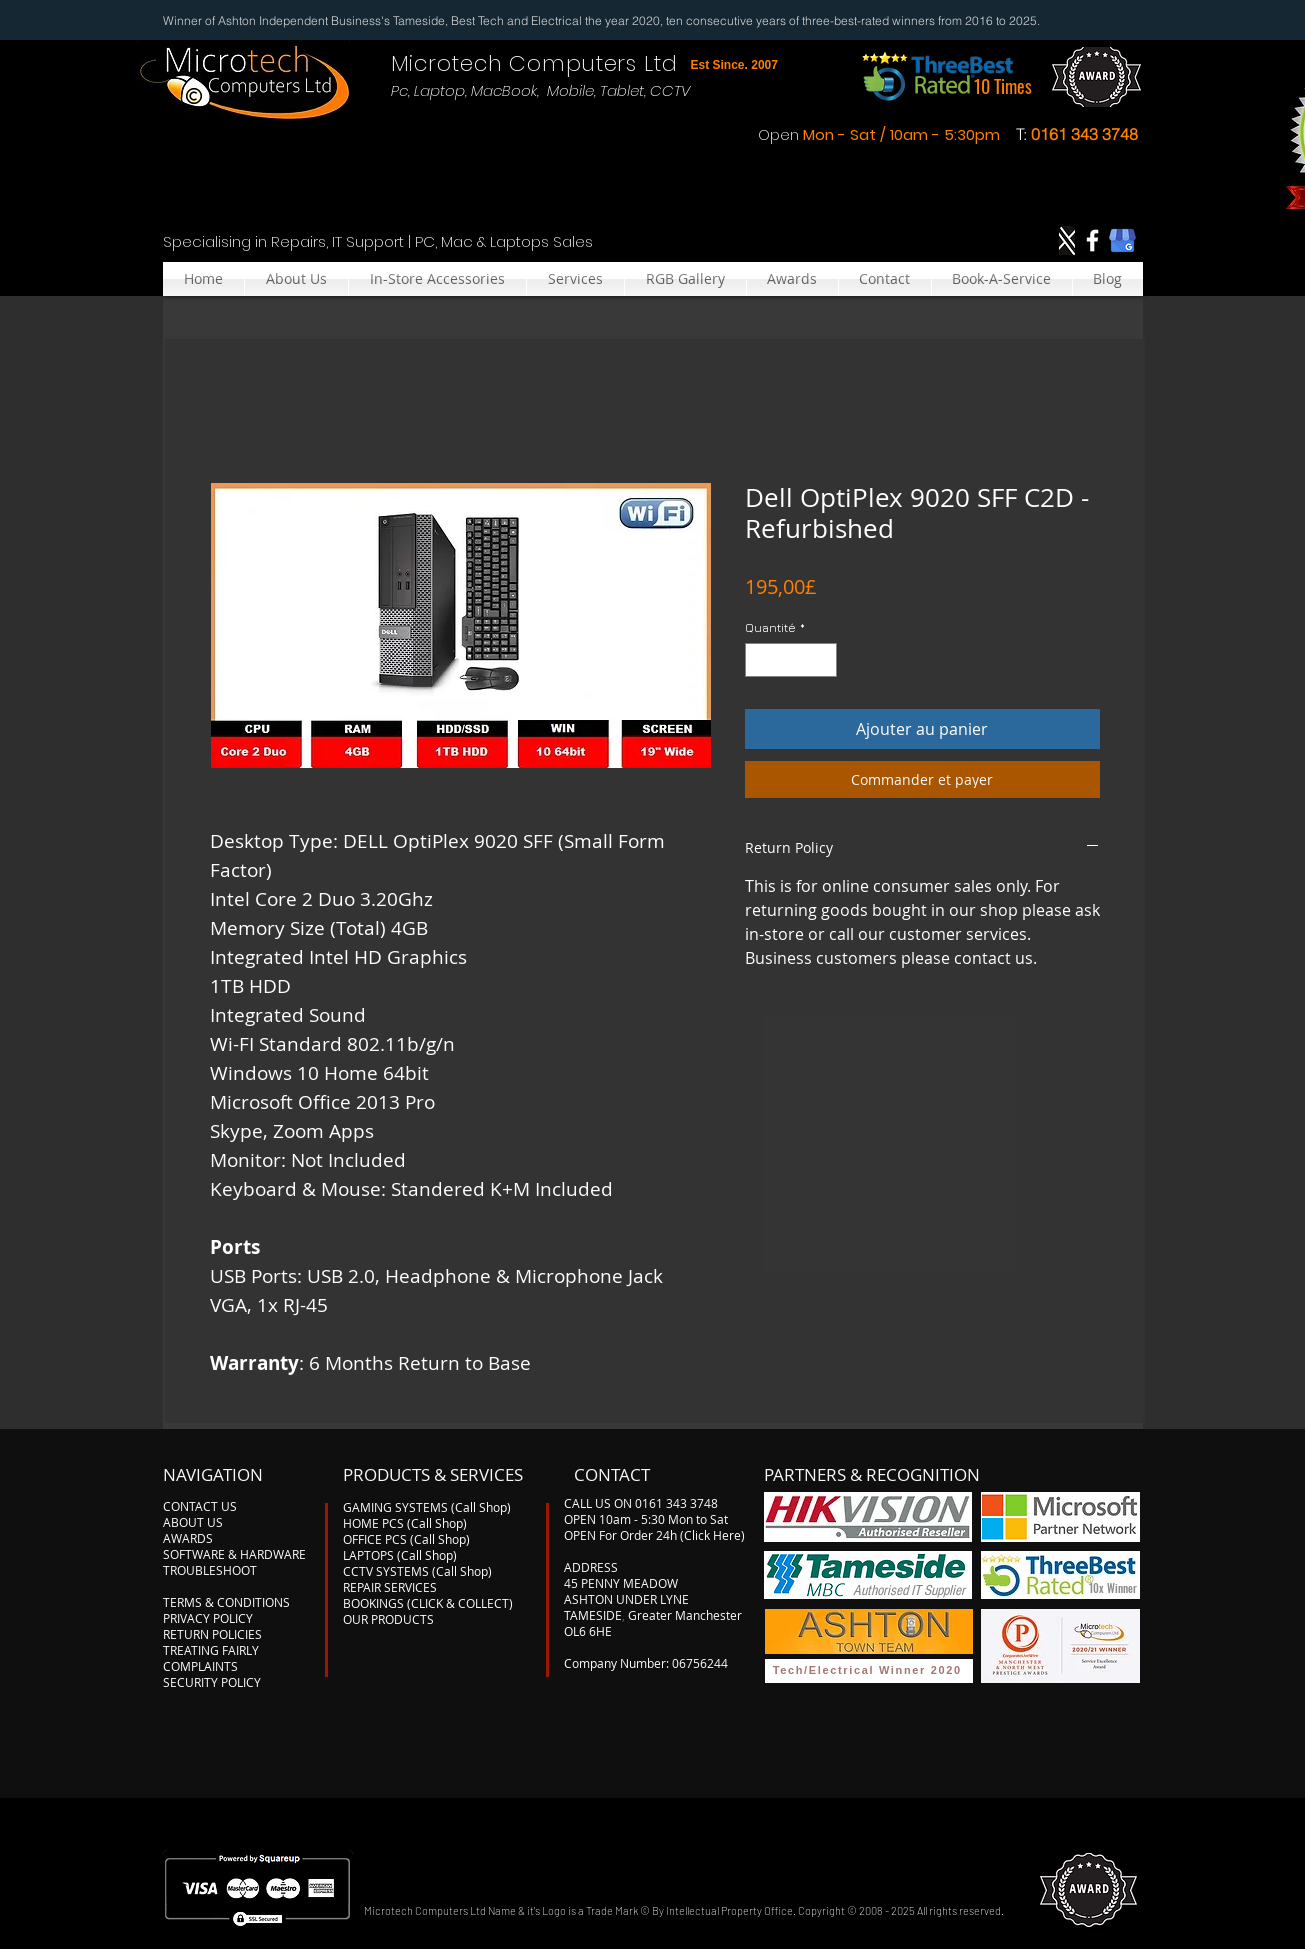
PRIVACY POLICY (208, 1618)
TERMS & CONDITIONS (226, 1602)
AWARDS (188, 1538)
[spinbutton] (791, 660)
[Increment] (823, 660)
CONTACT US (200, 1506)
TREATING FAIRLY (211, 1650)
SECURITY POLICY (212, 1682)
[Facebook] (1092, 240)
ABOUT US (193, 1522)
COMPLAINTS (200, 1666)
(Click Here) (712, 1535)
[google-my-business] (1122, 240)
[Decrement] (759, 660)
